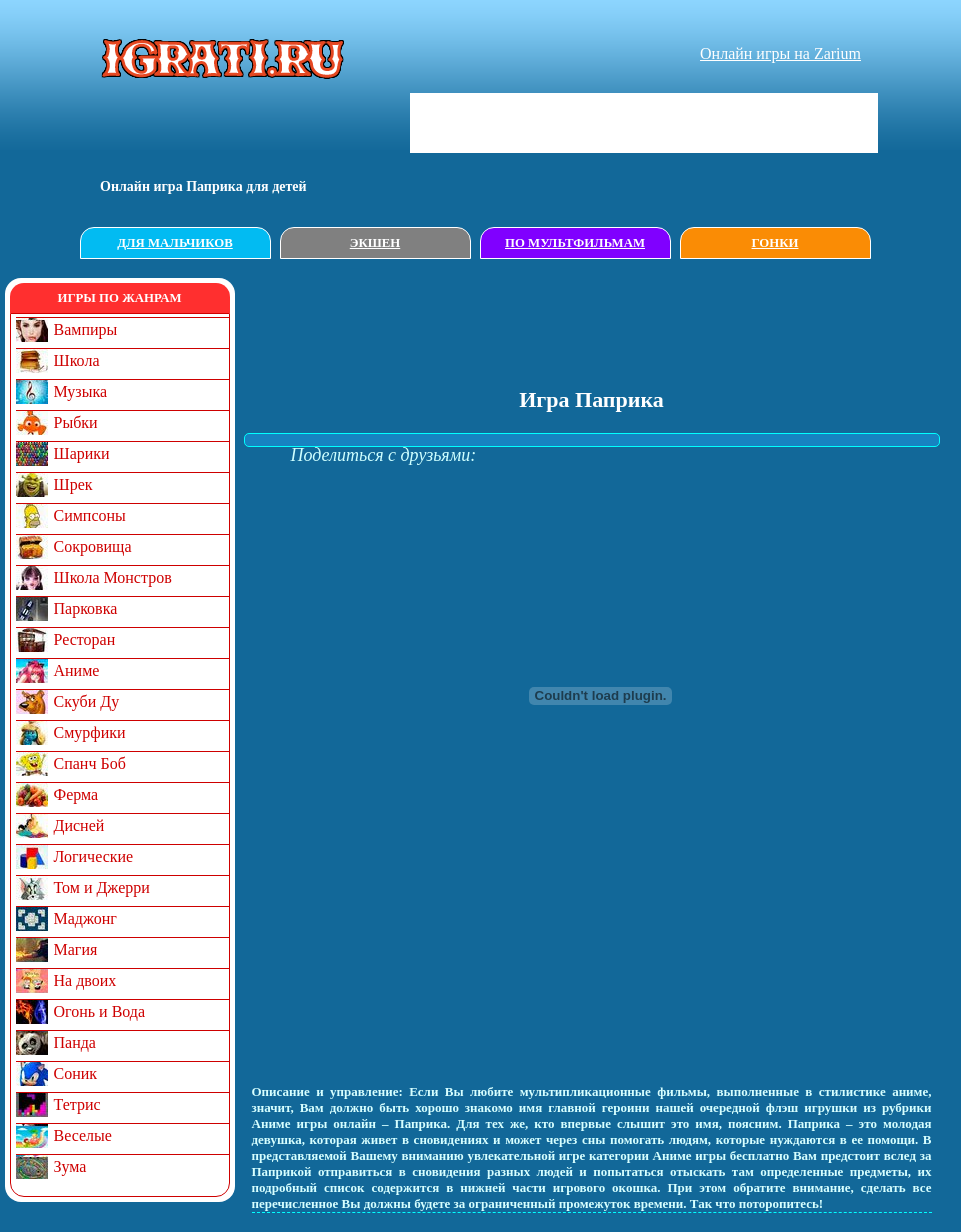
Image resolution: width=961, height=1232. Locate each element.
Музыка (81, 391)
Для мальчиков (174, 243)
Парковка (86, 608)
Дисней (79, 825)
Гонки (775, 243)
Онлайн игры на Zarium (780, 53)
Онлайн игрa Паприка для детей (203, 186)
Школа (77, 360)
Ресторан (85, 639)
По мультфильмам (575, 243)
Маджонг (85, 918)
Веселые (83, 1135)
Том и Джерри (102, 887)
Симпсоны (90, 515)
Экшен (375, 243)
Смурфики (90, 732)
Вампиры (86, 329)
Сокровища (93, 546)
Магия (76, 949)
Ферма (76, 794)
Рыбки (76, 422)
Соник (76, 1073)
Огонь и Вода (100, 1011)
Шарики (82, 453)
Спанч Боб (90, 763)
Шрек (73, 484)
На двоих (85, 980)
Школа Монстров (113, 577)
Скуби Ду (87, 701)
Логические (94, 856)
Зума (70, 1166)
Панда (75, 1042)
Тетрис (77, 1104)
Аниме (77, 670)
